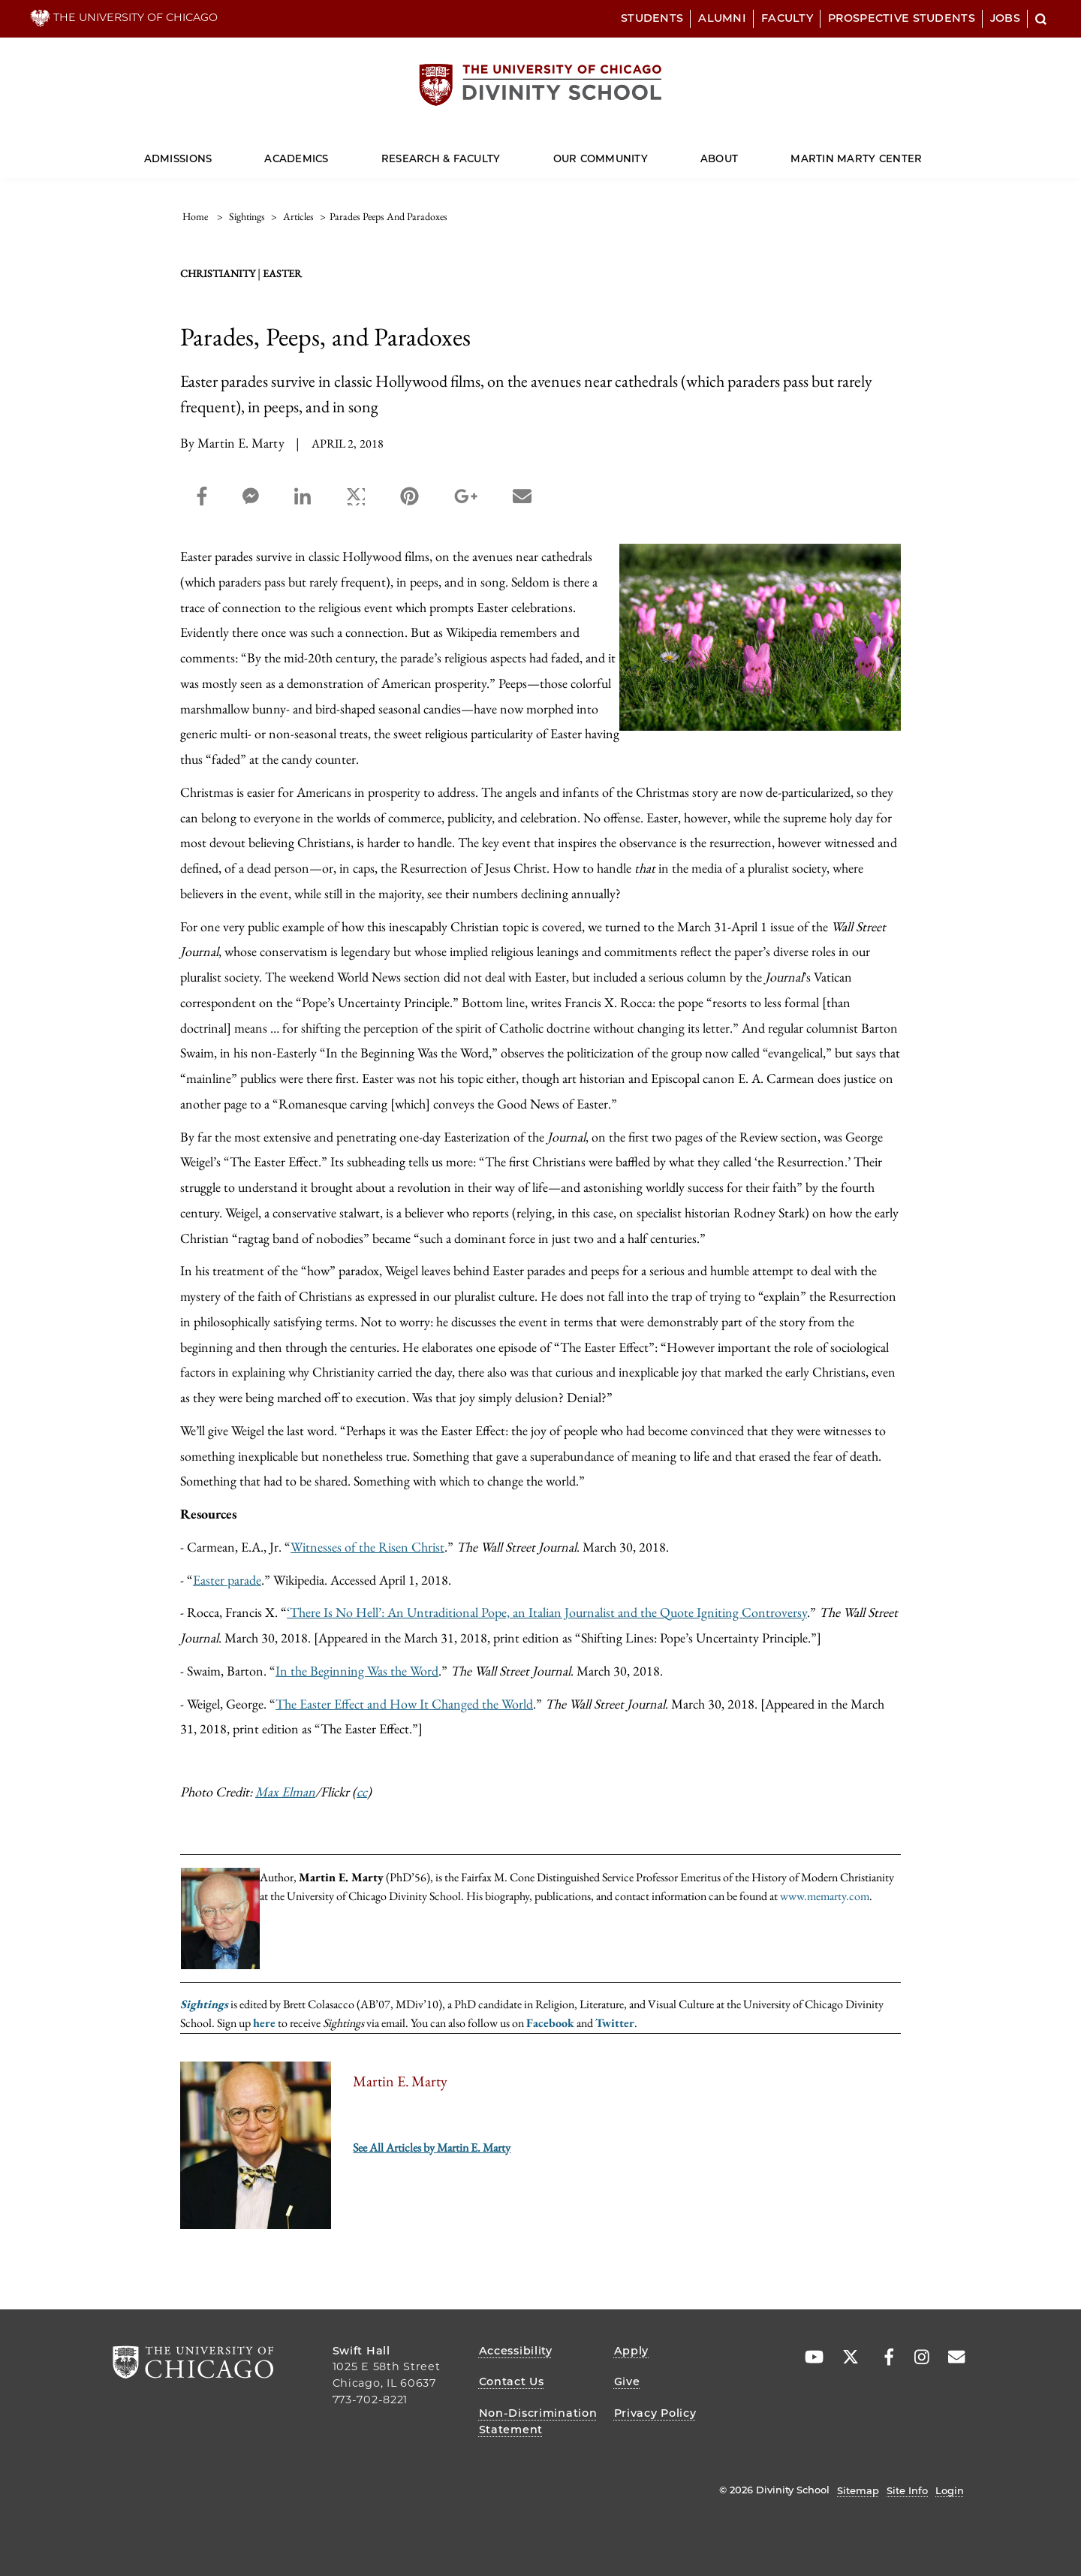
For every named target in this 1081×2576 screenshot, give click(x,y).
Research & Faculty (441, 158)
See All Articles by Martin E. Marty (431, 2147)
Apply (631, 2350)
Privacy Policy (655, 2413)
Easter (282, 273)
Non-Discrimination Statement (538, 2421)
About (719, 158)
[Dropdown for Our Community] (648, 152)
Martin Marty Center (856, 158)
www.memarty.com (824, 1896)
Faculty (787, 18)
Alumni (722, 18)
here (264, 2023)
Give (627, 2381)
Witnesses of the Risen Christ (367, 1546)
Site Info (907, 2490)
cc (362, 1791)
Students (652, 18)
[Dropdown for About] (738, 152)
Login (949, 2490)
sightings (247, 216)
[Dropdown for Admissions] (212, 152)
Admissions (178, 158)
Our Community (600, 158)
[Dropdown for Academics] (328, 152)
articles (298, 216)
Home (195, 216)
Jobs (1005, 18)
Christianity (217, 273)
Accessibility (516, 2350)
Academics (296, 158)
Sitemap (858, 2490)
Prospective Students (901, 18)
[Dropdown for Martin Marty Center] (922, 152)
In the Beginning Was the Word (357, 1670)
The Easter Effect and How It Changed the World (404, 1703)
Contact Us (511, 2381)
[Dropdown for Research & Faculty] (500, 152)
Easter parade (227, 1579)
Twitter (614, 2023)
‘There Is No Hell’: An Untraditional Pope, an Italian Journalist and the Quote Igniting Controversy (547, 1612)
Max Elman (285, 1791)
